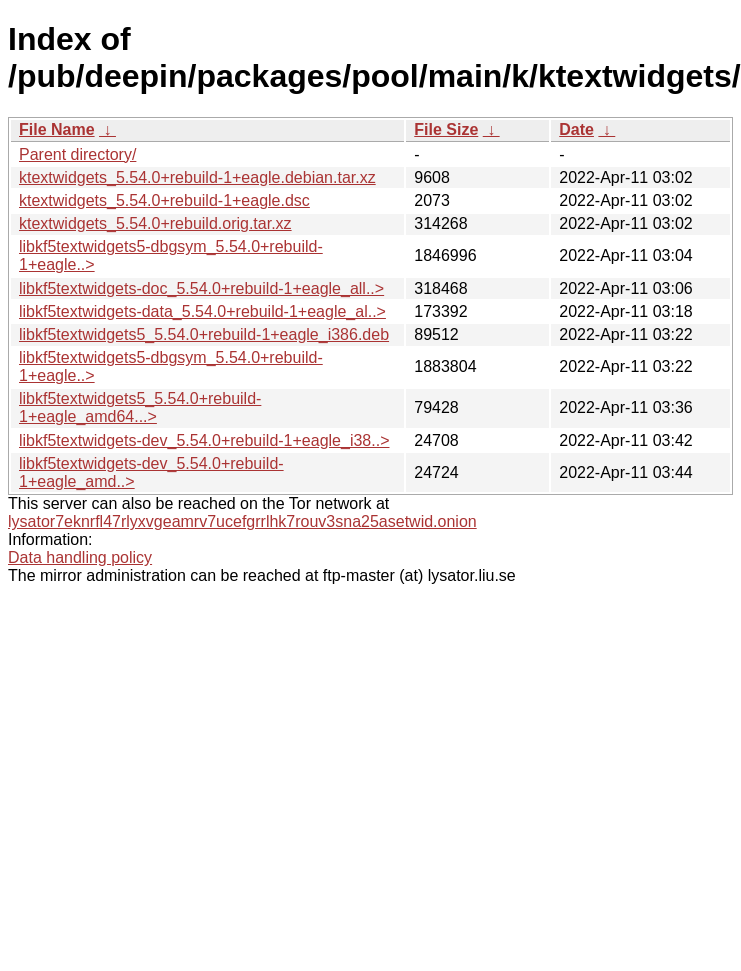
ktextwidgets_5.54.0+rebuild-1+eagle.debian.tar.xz (197, 177)
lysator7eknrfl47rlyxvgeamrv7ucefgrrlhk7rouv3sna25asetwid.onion (242, 521)
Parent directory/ (77, 154)
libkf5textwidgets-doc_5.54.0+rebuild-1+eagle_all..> (201, 288)
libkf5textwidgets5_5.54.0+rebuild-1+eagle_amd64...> (140, 407)
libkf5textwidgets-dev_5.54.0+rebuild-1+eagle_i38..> (204, 440)
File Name (57, 129)
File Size (446, 129)
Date (576, 129)
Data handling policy (80, 557)
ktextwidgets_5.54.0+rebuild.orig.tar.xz (155, 223)
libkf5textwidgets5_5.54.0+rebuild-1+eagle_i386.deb (204, 334)
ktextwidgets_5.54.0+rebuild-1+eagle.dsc (164, 200)
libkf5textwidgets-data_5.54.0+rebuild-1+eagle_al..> (202, 311)
